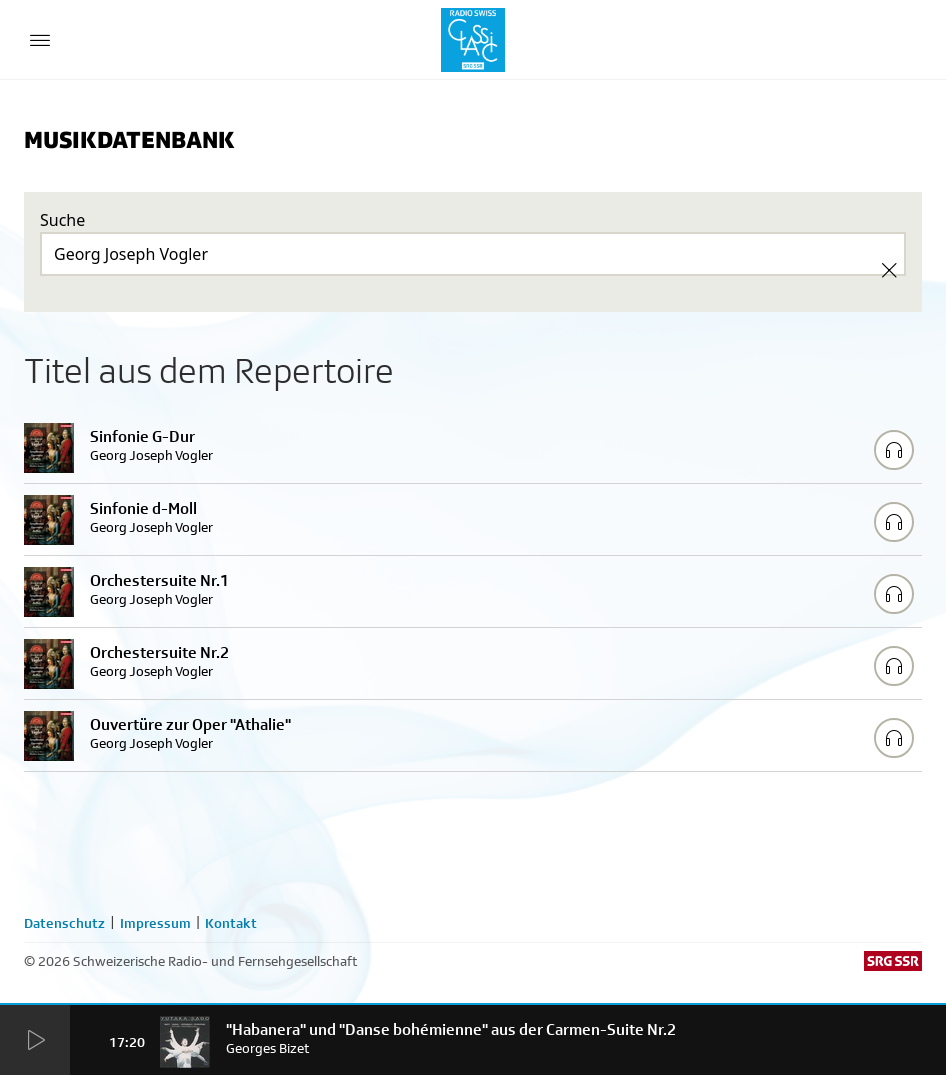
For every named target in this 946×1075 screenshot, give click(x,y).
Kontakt (231, 923)
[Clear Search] (889, 270)
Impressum (155, 923)
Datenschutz (64, 923)
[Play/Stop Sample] (894, 450)
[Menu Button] (40, 40)
